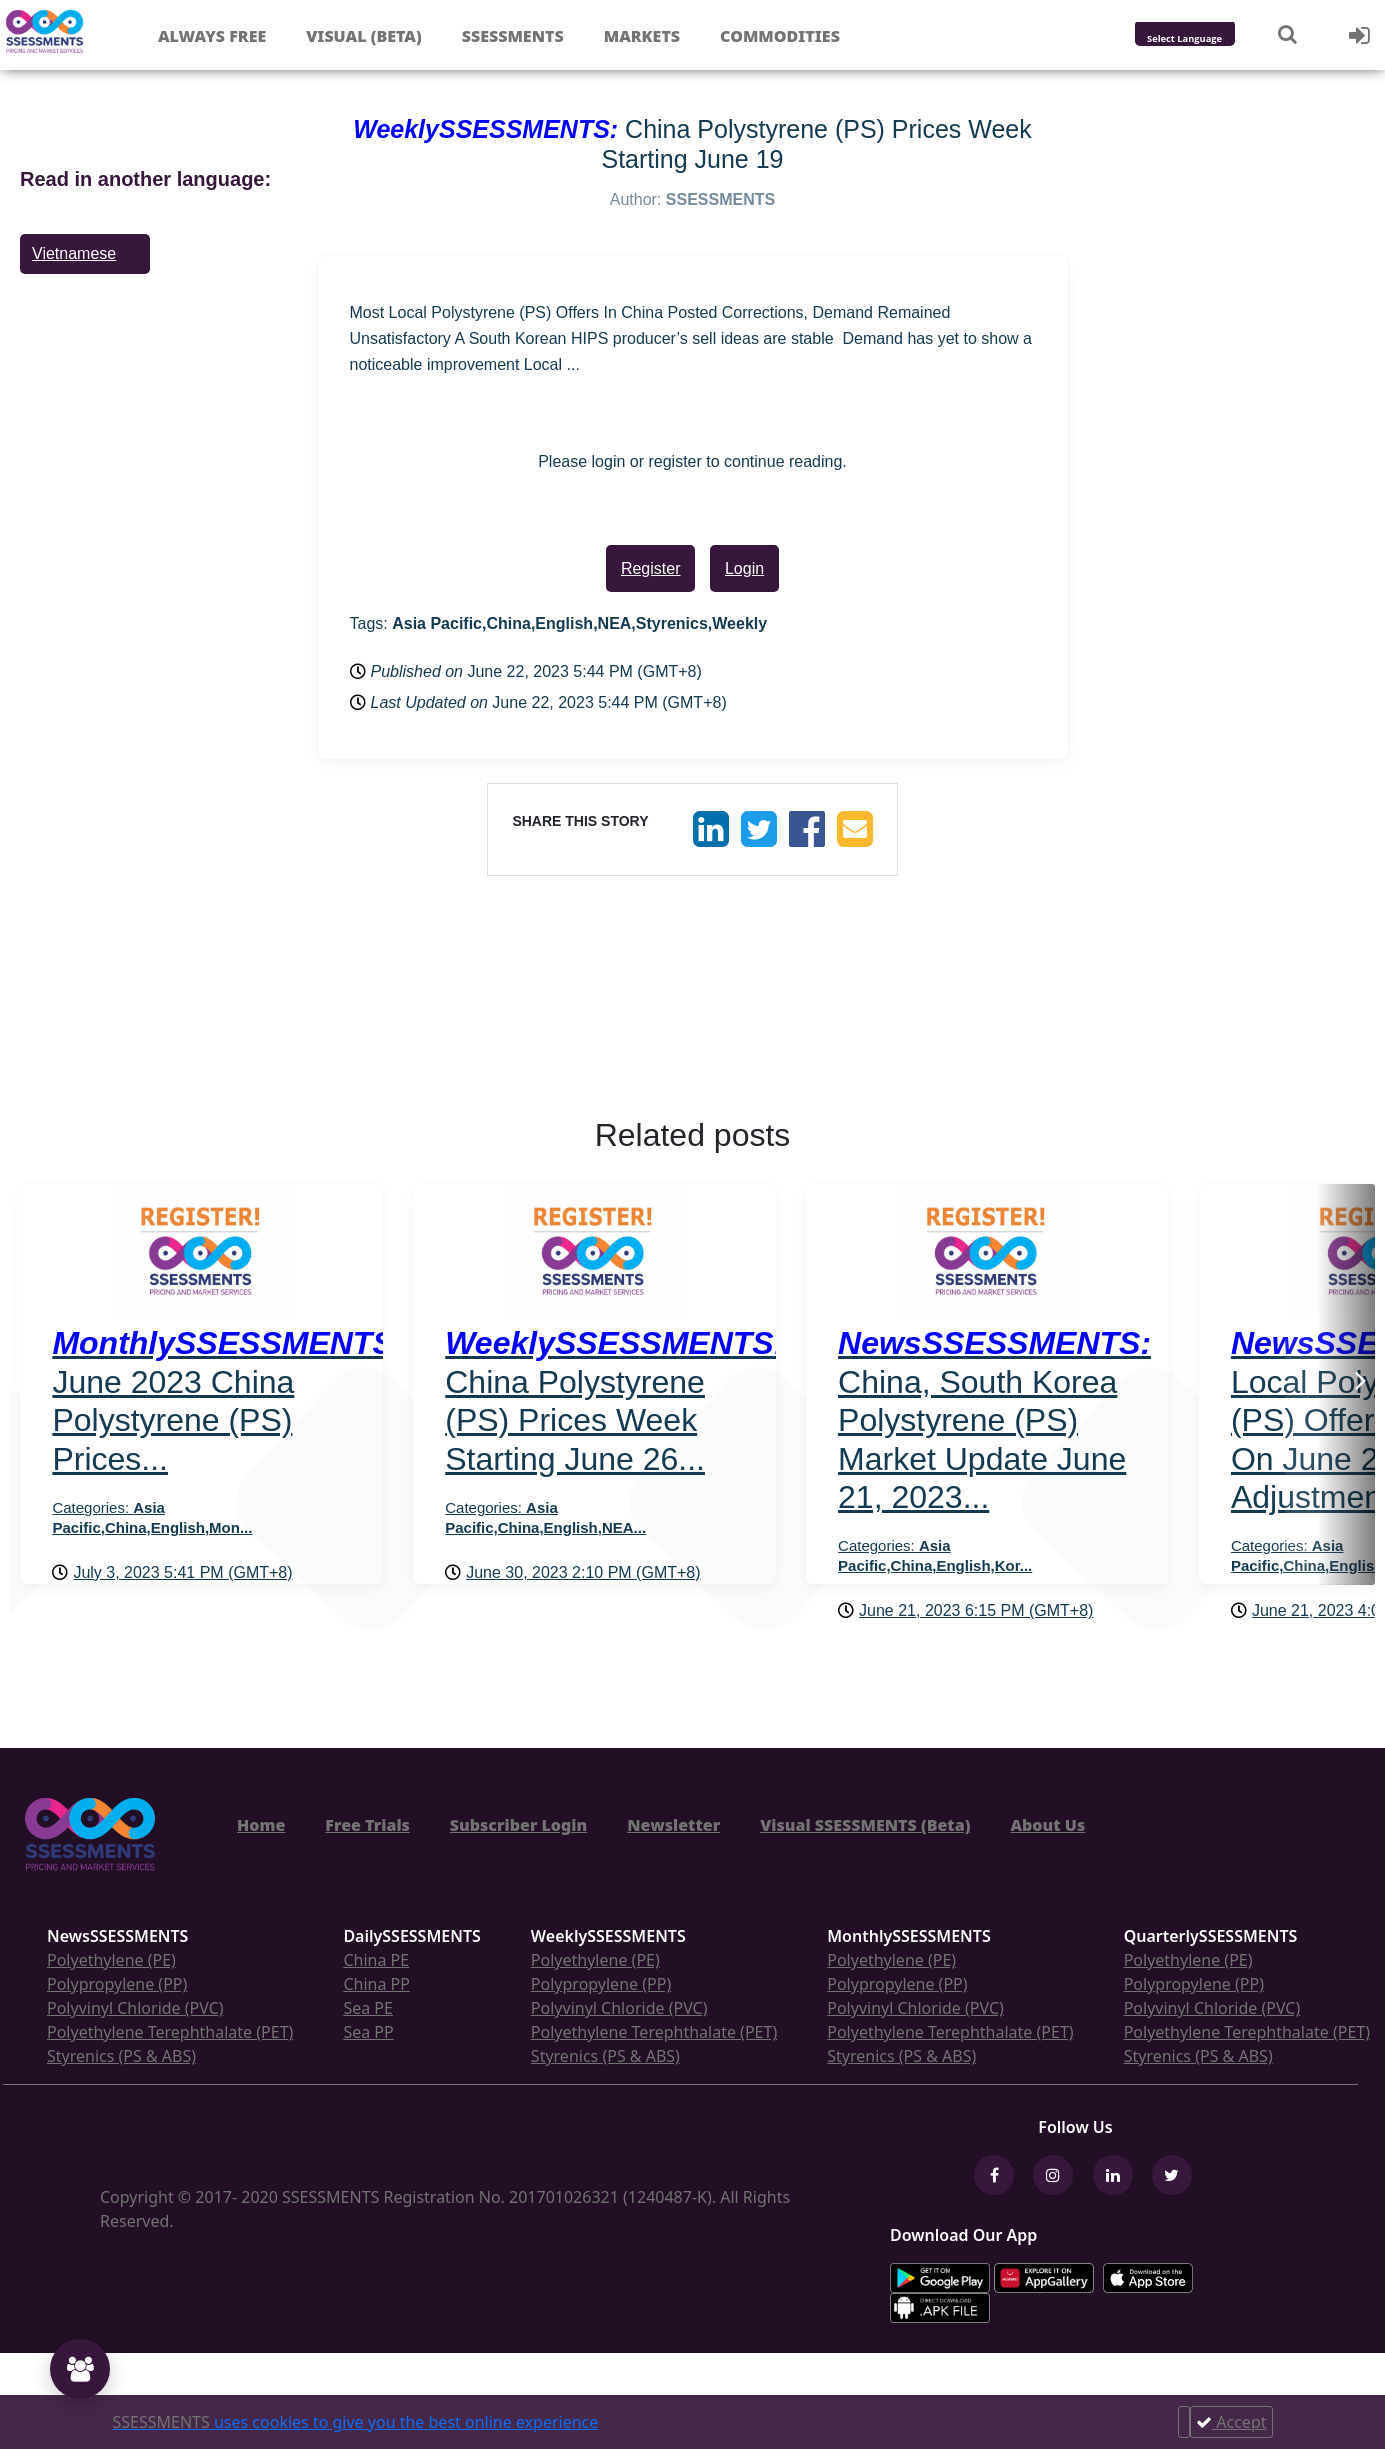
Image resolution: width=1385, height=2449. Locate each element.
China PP (376, 1984)
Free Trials (367, 1825)
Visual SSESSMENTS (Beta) (865, 1825)
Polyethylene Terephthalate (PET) (170, 2032)
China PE (376, 1960)
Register (651, 568)
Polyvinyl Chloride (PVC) (135, 2008)
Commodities (780, 36)
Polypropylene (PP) (117, 1984)
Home (261, 1825)
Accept (1231, 2422)
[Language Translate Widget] (1211, 39)
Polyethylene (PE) (111, 1960)
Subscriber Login (518, 1825)
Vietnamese (74, 253)
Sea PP (368, 2032)
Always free (212, 36)
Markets (642, 36)
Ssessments (513, 36)
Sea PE (368, 2008)
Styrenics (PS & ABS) (121, 2056)
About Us (1047, 1825)
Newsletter (673, 1825)
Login (744, 568)
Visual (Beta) (363, 36)
